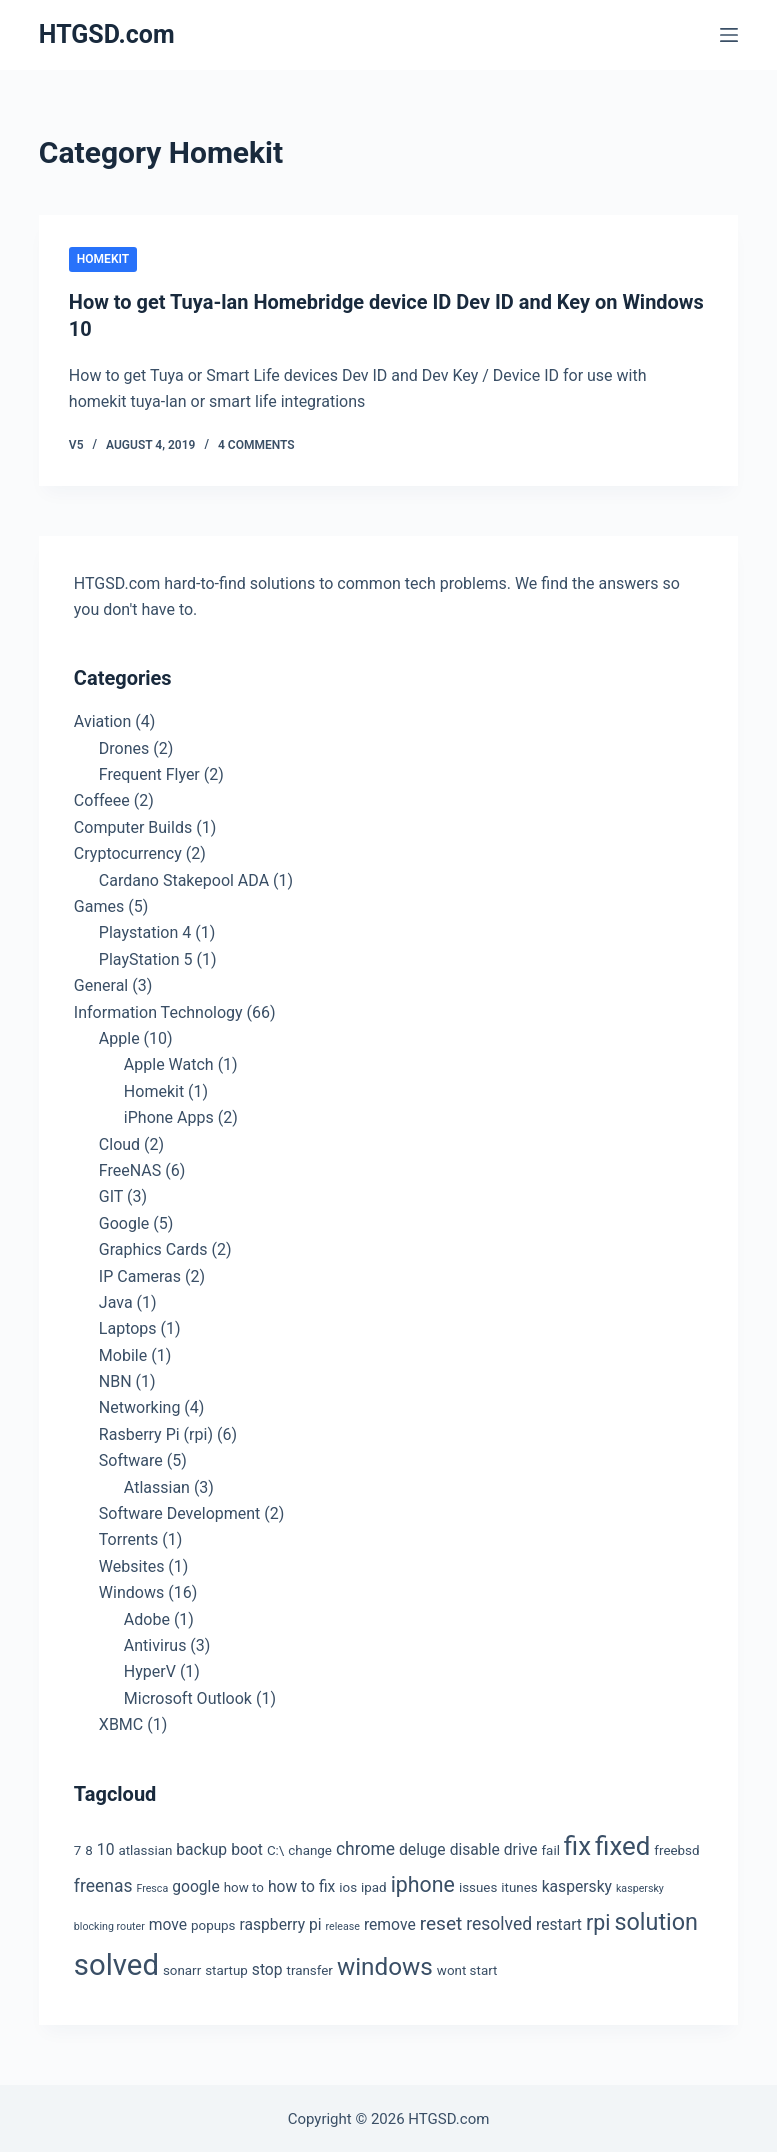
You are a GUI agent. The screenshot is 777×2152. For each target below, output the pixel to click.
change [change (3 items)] (310, 1848)
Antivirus (155, 1643)
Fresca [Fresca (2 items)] (152, 1886)
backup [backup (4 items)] (201, 1847)
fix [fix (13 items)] (577, 1844)
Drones (124, 746)
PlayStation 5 (146, 957)
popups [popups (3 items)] (213, 1923)
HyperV (150, 1669)
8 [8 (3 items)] (89, 1848)
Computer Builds (133, 825)
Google (124, 1221)
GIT (111, 1194)
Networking (140, 1406)
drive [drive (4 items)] (521, 1847)
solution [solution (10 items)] (656, 1920)
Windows (131, 1590)
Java (116, 1300)
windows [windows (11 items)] (385, 1964)
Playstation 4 (145, 930)
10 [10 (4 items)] (106, 1847)
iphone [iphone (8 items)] (423, 1882)
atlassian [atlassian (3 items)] (145, 1848)
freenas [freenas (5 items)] (103, 1884)
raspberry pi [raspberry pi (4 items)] (280, 1922)
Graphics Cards (153, 1247)
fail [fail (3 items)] (550, 1848)
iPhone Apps (169, 1115)
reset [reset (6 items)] (441, 1921)
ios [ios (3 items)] (348, 1885)
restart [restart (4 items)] (559, 1922)
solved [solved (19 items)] (116, 1963)
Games (99, 904)
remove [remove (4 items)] (390, 1922)
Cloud (119, 1142)
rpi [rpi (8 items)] (598, 1920)
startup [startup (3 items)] (226, 1968)
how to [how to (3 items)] (244, 1885)
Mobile (123, 1353)
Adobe (147, 1617)
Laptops (128, 1326)
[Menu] (729, 35)
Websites (132, 1564)
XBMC (121, 1722)
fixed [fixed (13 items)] (622, 1844)
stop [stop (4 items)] (267, 1967)
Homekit (103, 259)
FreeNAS (130, 1168)
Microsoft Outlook (188, 1696)
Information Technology (158, 1010)
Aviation (102, 719)
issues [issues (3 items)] (478, 1885)
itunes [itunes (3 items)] (519, 1885)
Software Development (179, 1511)
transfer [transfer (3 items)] (310, 1968)
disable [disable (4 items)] (475, 1847)
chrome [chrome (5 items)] (365, 1847)
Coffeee (102, 799)
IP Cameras (140, 1274)
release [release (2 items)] (343, 1924)
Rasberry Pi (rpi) (156, 1432)
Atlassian (157, 1485)
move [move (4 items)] (168, 1922)
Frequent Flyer (149, 772)
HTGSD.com (107, 34)
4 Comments (256, 443)
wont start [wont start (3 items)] (467, 1968)
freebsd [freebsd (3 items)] (676, 1848)
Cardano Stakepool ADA (184, 878)
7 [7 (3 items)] (78, 1848)
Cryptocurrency (128, 851)
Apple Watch (169, 1062)
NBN (115, 1379)
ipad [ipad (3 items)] (374, 1885)
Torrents (128, 1537)
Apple (119, 1036)
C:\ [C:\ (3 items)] (275, 1848)
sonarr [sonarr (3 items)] (182, 1968)
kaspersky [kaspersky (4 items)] (577, 1884)
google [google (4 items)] (196, 1884)
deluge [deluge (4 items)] (422, 1847)
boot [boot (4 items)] (247, 1847)
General (101, 983)
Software (131, 1458)
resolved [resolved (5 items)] (499, 1922)
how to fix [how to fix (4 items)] (301, 1884)
